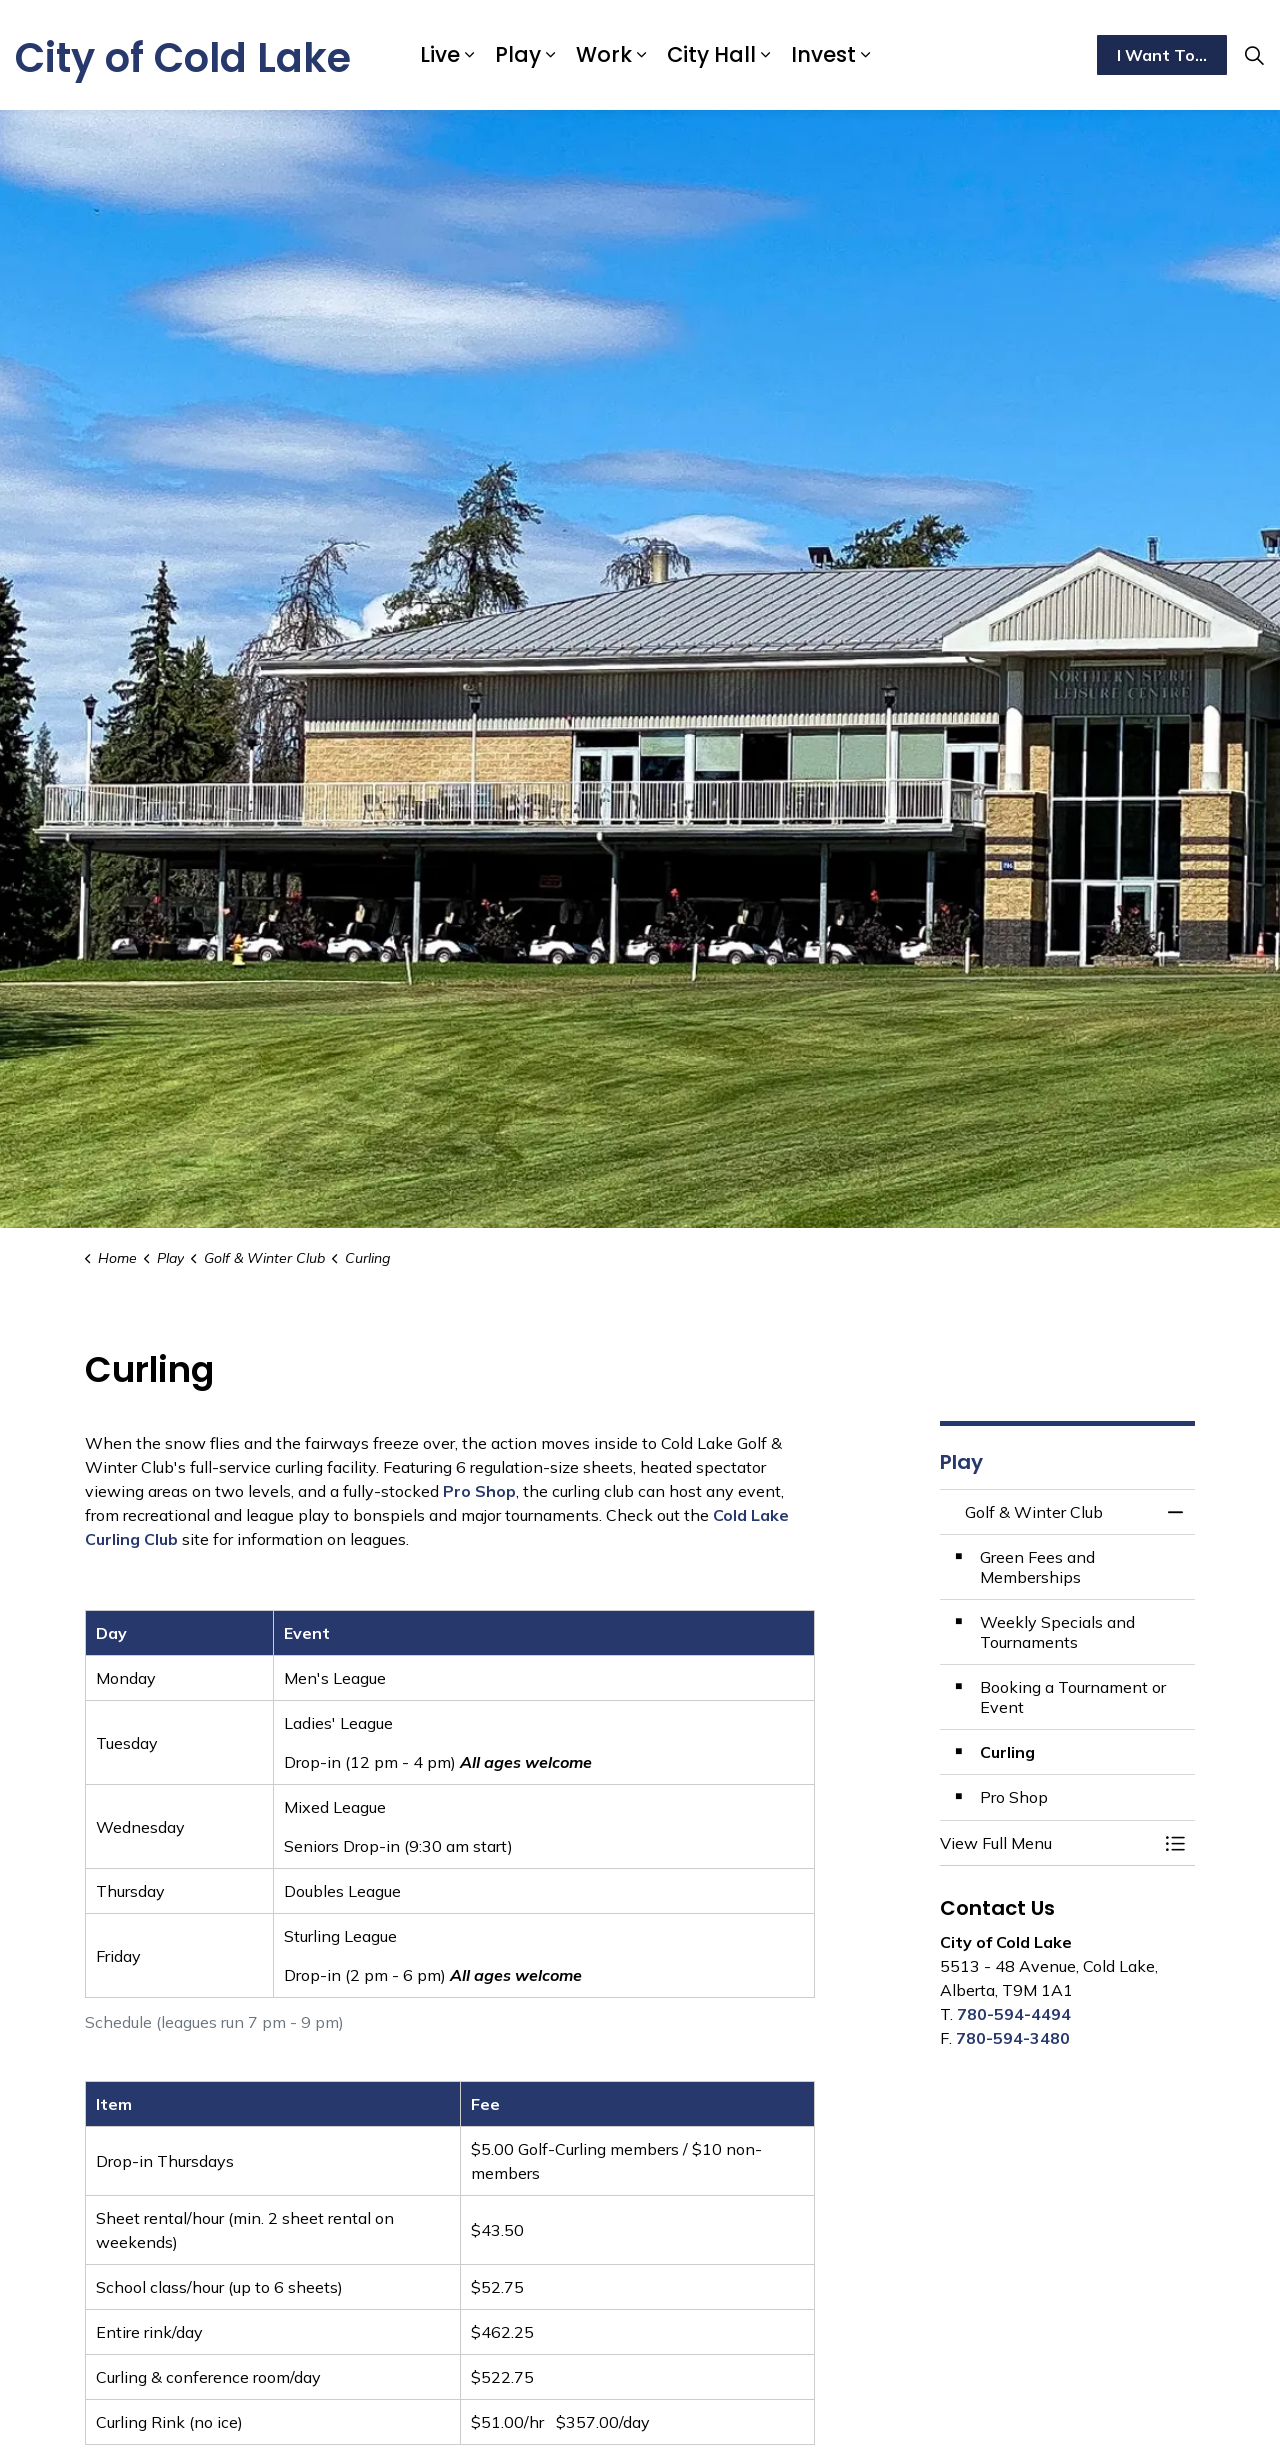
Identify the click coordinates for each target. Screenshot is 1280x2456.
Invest (823, 54)
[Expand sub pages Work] (642, 55)
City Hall (711, 54)
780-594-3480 (1013, 2038)
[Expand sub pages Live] (470, 55)
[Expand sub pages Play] (551, 55)
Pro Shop (479, 1491)
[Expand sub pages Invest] (866, 55)
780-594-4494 (1014, 2014)
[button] (1047, 1843)
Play (518, 54)
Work (604, 54)
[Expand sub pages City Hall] (766, 55)
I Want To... (1162, 55)
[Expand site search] (1254, 55)
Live (440, 54)
